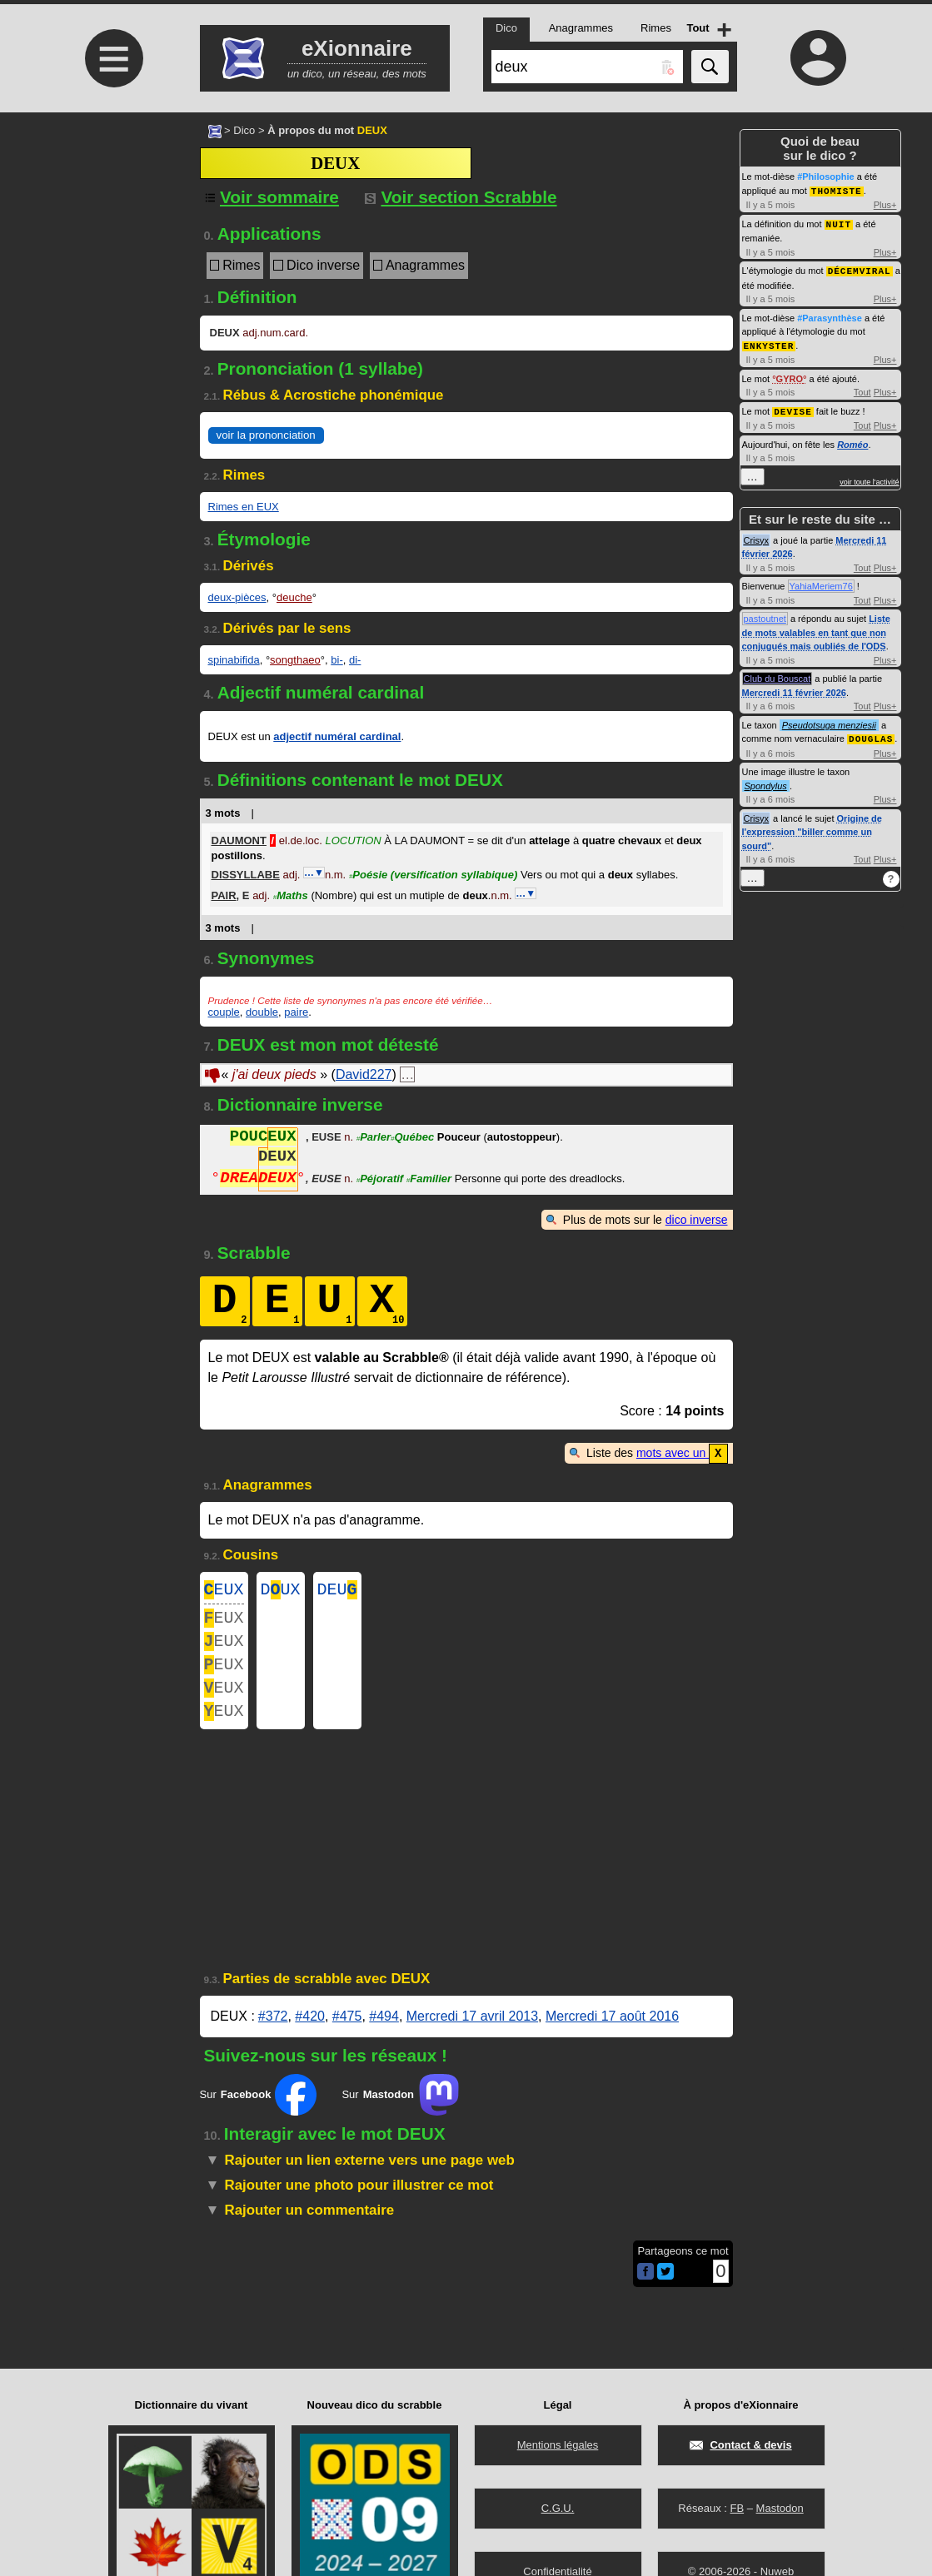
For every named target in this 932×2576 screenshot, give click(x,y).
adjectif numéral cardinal (337, 736)
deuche (294, 597)
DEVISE (793, 407)
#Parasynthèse (829, 316)
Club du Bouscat (777, 674)
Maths (290, 895)
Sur (258, 2114)
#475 (347, 2035)
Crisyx (757, 536)
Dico (244, 130)
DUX (281, 1590)
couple (224, 1012)
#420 (310, 2035)
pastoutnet (765, 614)
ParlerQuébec (395, 1138)
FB (737, 2508)
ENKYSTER (769, 342)
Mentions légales (558, 2445)
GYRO (789, 375)
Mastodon (780, 2508)
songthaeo (295, 660)
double (262, 1012)
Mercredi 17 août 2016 (612, 2035)
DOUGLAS (871, 734)
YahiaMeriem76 (821, 582)
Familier (428, 1180)
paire (296, 1012)
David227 (364, 1074)
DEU (337, 1590)
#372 (273, 2035)
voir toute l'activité (869, 478)
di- (355, 660)
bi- (336, 660)
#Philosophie (825, 177)
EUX (224, 1590)
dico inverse (696, 1219)
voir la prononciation (266, 435)
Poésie (433, 874)
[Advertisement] (112, 251)
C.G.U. (558, 2508)
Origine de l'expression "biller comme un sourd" (812, 827)
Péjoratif (379, 1180)
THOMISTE (836, 190)
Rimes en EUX (243, 506)
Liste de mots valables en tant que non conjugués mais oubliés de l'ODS (816, 628)
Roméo (852, 440)
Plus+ (885, 204)
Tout (862, 389)
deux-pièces (237, 597)
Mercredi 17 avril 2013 (472, 2035)
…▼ (314, 872)
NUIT (838, 222)
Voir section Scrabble (461, 196)
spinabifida (234, 660)
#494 (384, 2035)
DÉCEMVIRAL (859, 268)
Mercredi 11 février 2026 (794, 689)
